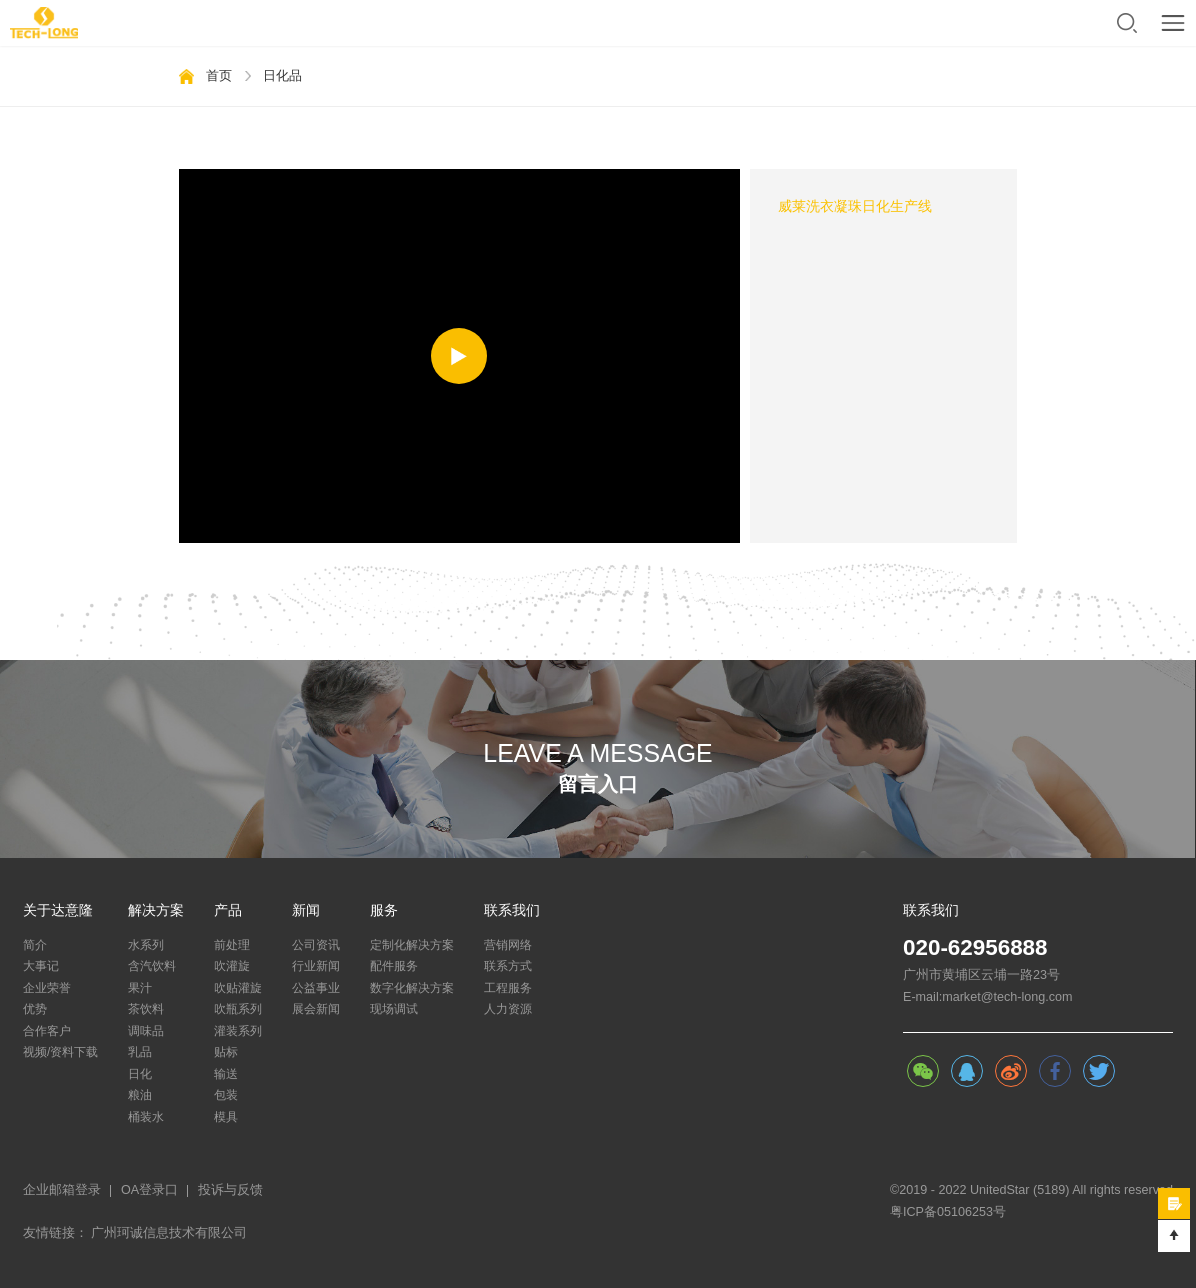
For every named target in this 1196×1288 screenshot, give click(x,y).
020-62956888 (975, 948)
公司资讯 (316, 945)
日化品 (282, 75)
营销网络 (508, 945)
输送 (226, 1074)
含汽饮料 (152, 966)
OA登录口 (149, 1190)
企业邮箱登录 (62, 1190)
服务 (384, 911)
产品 (228, 911)
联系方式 (508, 966)
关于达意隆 (58, 911)
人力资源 (508, 1009)
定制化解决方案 (412, 945)
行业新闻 (316, 966)
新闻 (306, 911)
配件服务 (394, 966)
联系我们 (512, 911)
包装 (226, 1095)
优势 (35, 1009)
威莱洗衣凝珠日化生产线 (855, 206)
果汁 (140, 988)
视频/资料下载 (60, 1052)
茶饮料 (146, 1009)
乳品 (140, 1052)
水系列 (146, 945)
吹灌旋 (232, 966)
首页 (219, 75)
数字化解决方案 (412, 988)
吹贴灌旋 (238, 988)
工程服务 (508, 988)
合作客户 (47, 1031)
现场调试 (394, 1009)
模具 (226, 1117)
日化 (140, 1074)
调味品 (146, 1031)
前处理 (232, 945)
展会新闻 (316, 1009)
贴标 (226, 1052)
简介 (35, 945)
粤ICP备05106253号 (948, 1212)
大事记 (41, 966)
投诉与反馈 (230, 1190)
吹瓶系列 (238, 1009)
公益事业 (316, 988)
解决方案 (156, 911)
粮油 (140, 1095)
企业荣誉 (47, 988)
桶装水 (146, 1117)
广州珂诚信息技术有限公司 (169, 1233)
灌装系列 (238, 1031)
